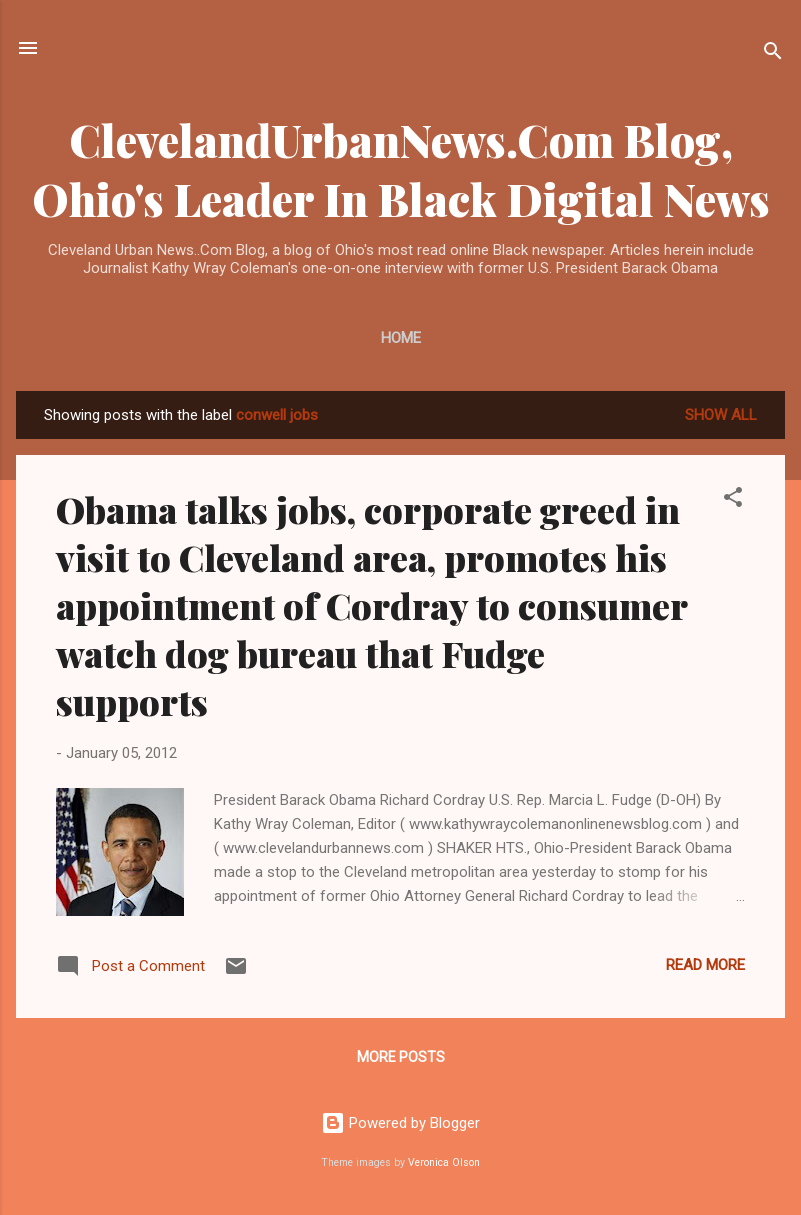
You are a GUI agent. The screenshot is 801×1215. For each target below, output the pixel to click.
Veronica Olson (444, 1162)
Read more (705, 965)
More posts (401, 1057)
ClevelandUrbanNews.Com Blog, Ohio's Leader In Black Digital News (401, 169)
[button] (733, 500)
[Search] (773, 54)
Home (401, 338)
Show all (721, 415)
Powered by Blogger (400, 1123)
